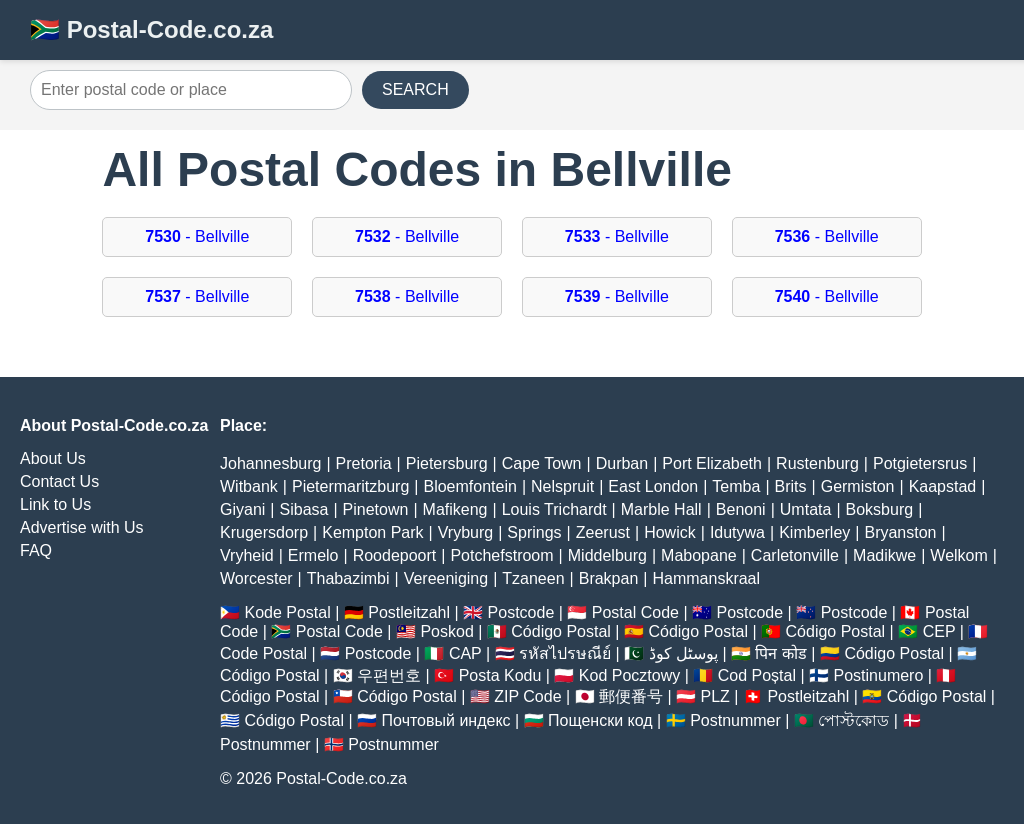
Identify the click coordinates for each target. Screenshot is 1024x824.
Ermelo (313, 555)
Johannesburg (270, 463)
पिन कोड (780, 653)
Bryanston (900, 532)
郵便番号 (631, 696)
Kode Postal (287, 612)
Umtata (806, 509)
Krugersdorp (264, 532)
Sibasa (304, 509)
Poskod (446, 631)
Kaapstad (943, 486)
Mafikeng (455, 509)
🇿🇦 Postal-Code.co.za (151, 29)
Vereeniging (446, 578)
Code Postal (263, 653)
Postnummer (735, 720)
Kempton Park (372, 532)
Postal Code (635, 612)
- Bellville (197, 236)
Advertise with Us (82, 527)
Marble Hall (661, 509)
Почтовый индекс (446, 720)
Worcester (256, 578)
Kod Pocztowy (629, 675)
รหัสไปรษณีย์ (565, 653)
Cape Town (542, 463)
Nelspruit (562, 486)
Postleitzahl (409, 612)
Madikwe (884, 555)
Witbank (249, 486)
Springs (534, 532)
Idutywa (737, 532)
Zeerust (603, 532)
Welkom (959, 555)
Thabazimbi (348, 578)
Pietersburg (447, 463)
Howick (670, 532)
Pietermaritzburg (350, 486)
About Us (53, 458)
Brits (791, 486)
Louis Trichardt (554, 509)
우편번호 (389, 675)
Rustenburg (817, 463)
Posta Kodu (500, 675)
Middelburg (607, 555)
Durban (622, 463)
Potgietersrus (920, 463)
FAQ (36, 550)
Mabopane (699, 555)
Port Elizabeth (712, 463)
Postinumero (879, 675)
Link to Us (55, 504)
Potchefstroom (501, 555)
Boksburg (880, 509)
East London (653, 486)
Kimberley (814, 532)
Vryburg (465, 532)
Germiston (858, 486)
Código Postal (561, 631)
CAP (465, 653)
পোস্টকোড (853, 720)
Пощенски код (600, 720)
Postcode (521, 612)
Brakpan (609, 578)
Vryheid (247, 555)
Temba (736, 486)
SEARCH (415, 89)
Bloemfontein (469, 486)
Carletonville (795, 555)
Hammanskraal (706, 578)
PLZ (715, 696)
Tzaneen (533, 578)
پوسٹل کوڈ (683, 653)
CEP (939, 631)
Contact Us (59, 481)
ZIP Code (527, 696)
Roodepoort (395, 555)
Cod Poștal (757, 675)
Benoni (741, 509)
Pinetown (376, 509)
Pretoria (364, 463)
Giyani (242, 509)
